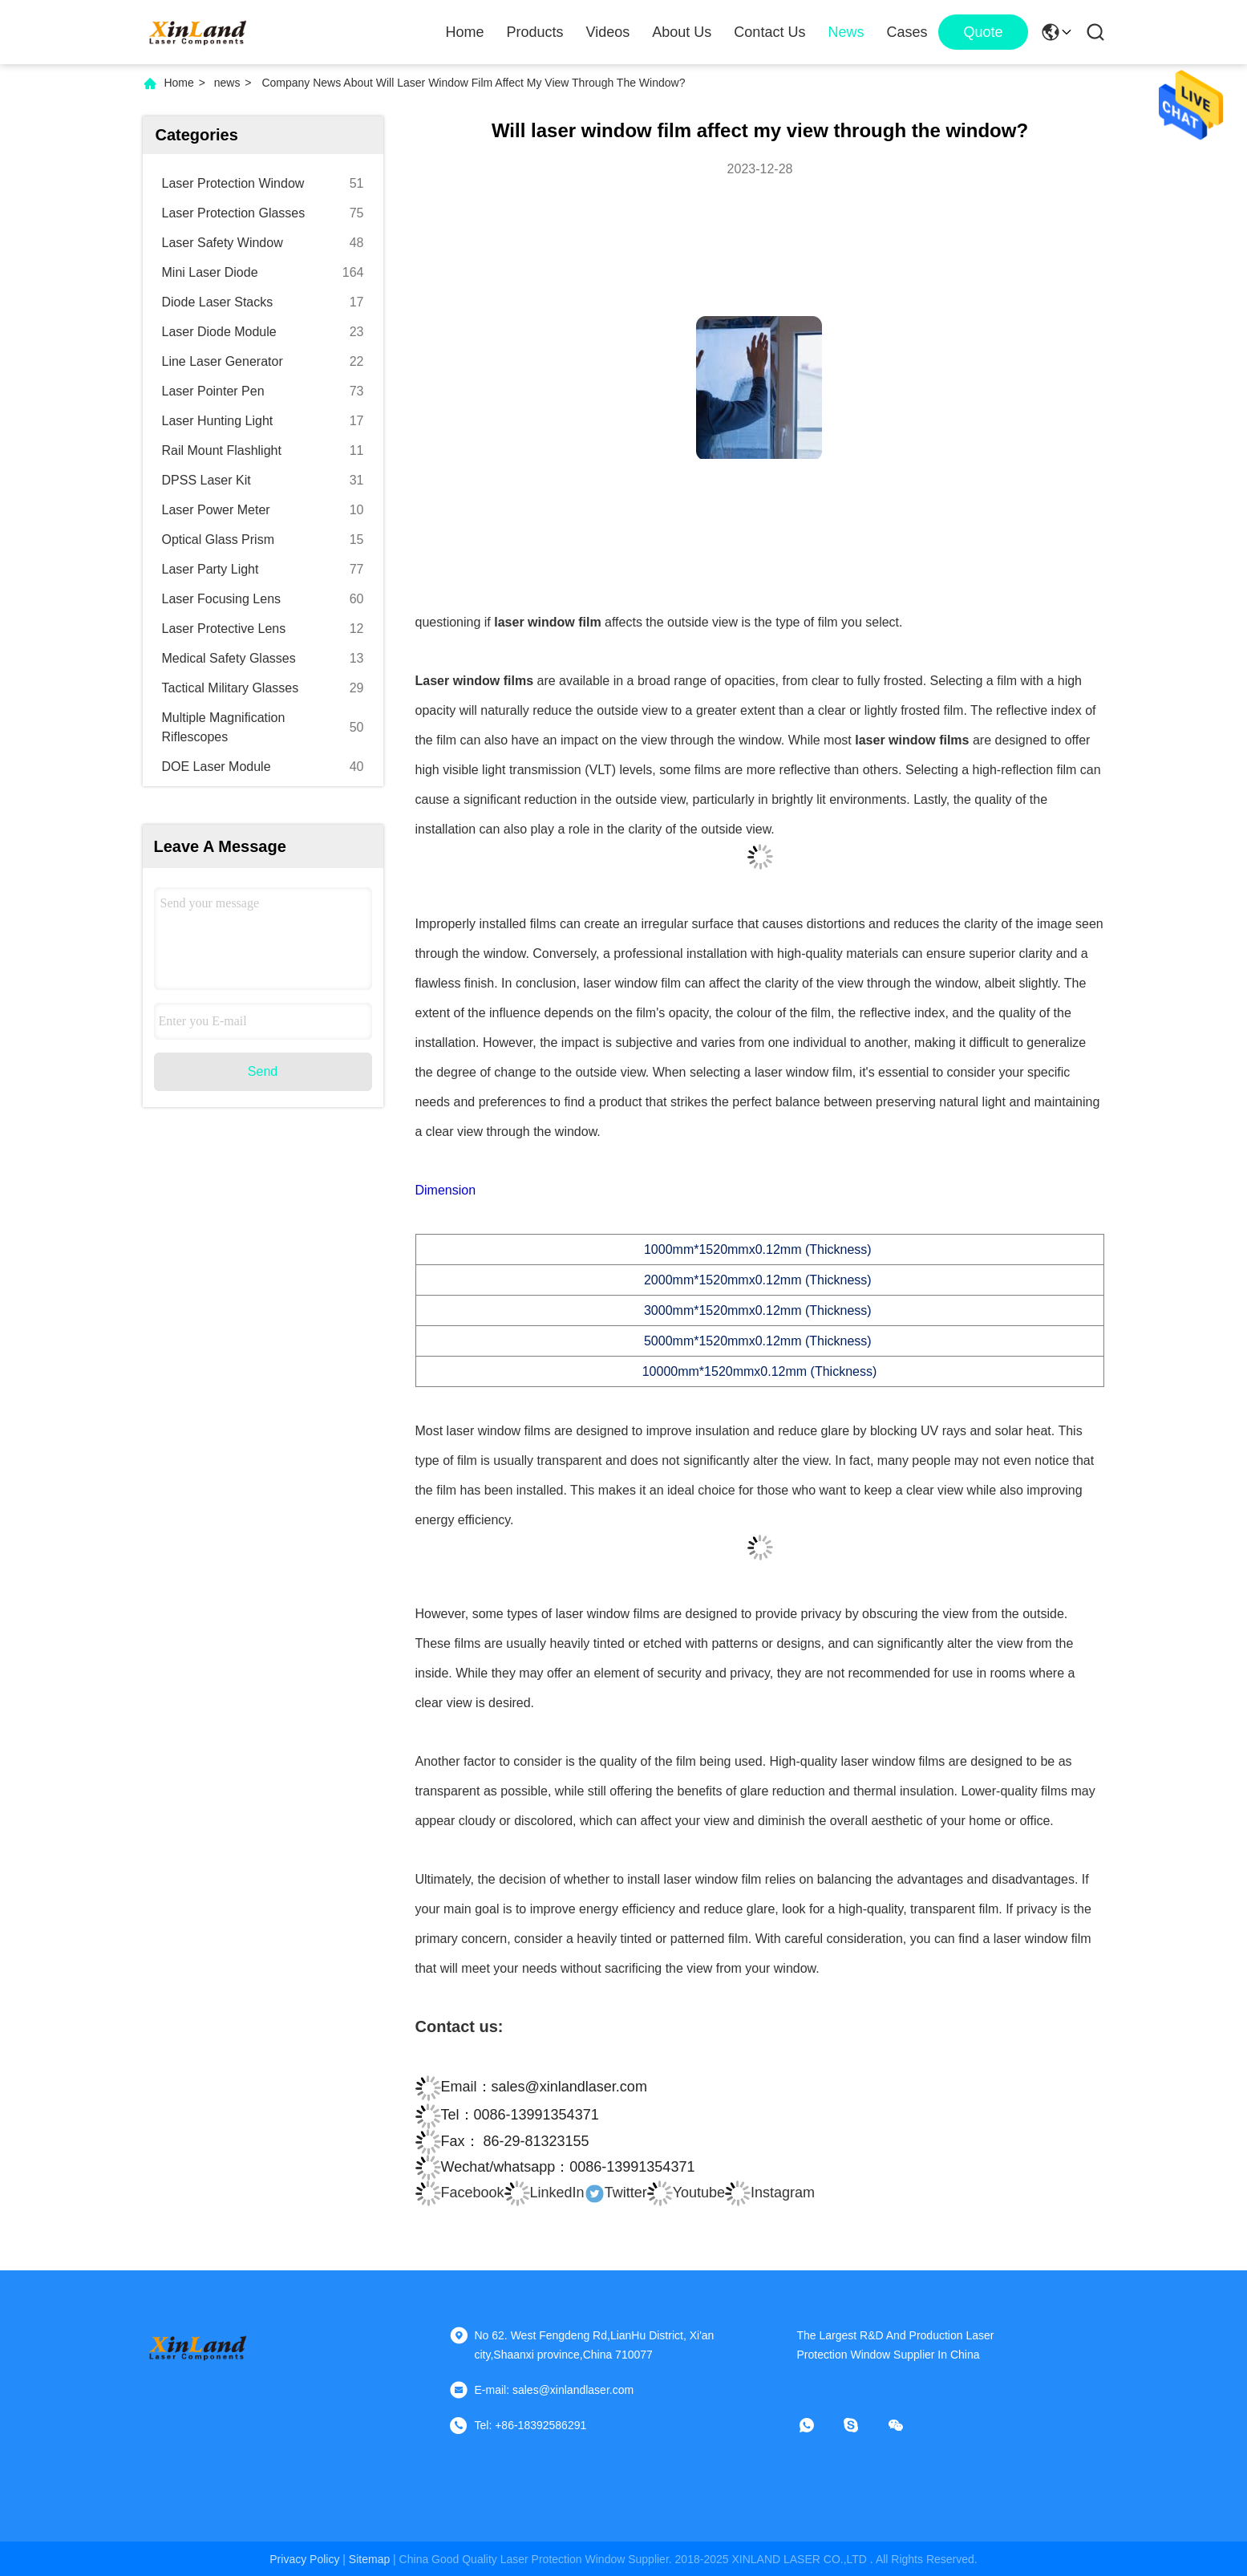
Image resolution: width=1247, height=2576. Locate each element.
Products (535, 32)
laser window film (548, 622)
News (846, 32)
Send (262, 1071)
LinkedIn (544, 2193)
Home (465, 32)
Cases (906, 32)
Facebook (459, 2193)
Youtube (686, 2193)
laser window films (914, 740)
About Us (681, 32)
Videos (608, 32)
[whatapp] (818, 2425)
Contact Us (769, 32)
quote (982, 32)
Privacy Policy (304, 2559)
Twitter (616, 2193)
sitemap (369, 2559)
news (227, 82)
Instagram (770, 2193)
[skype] (862, 2425)
